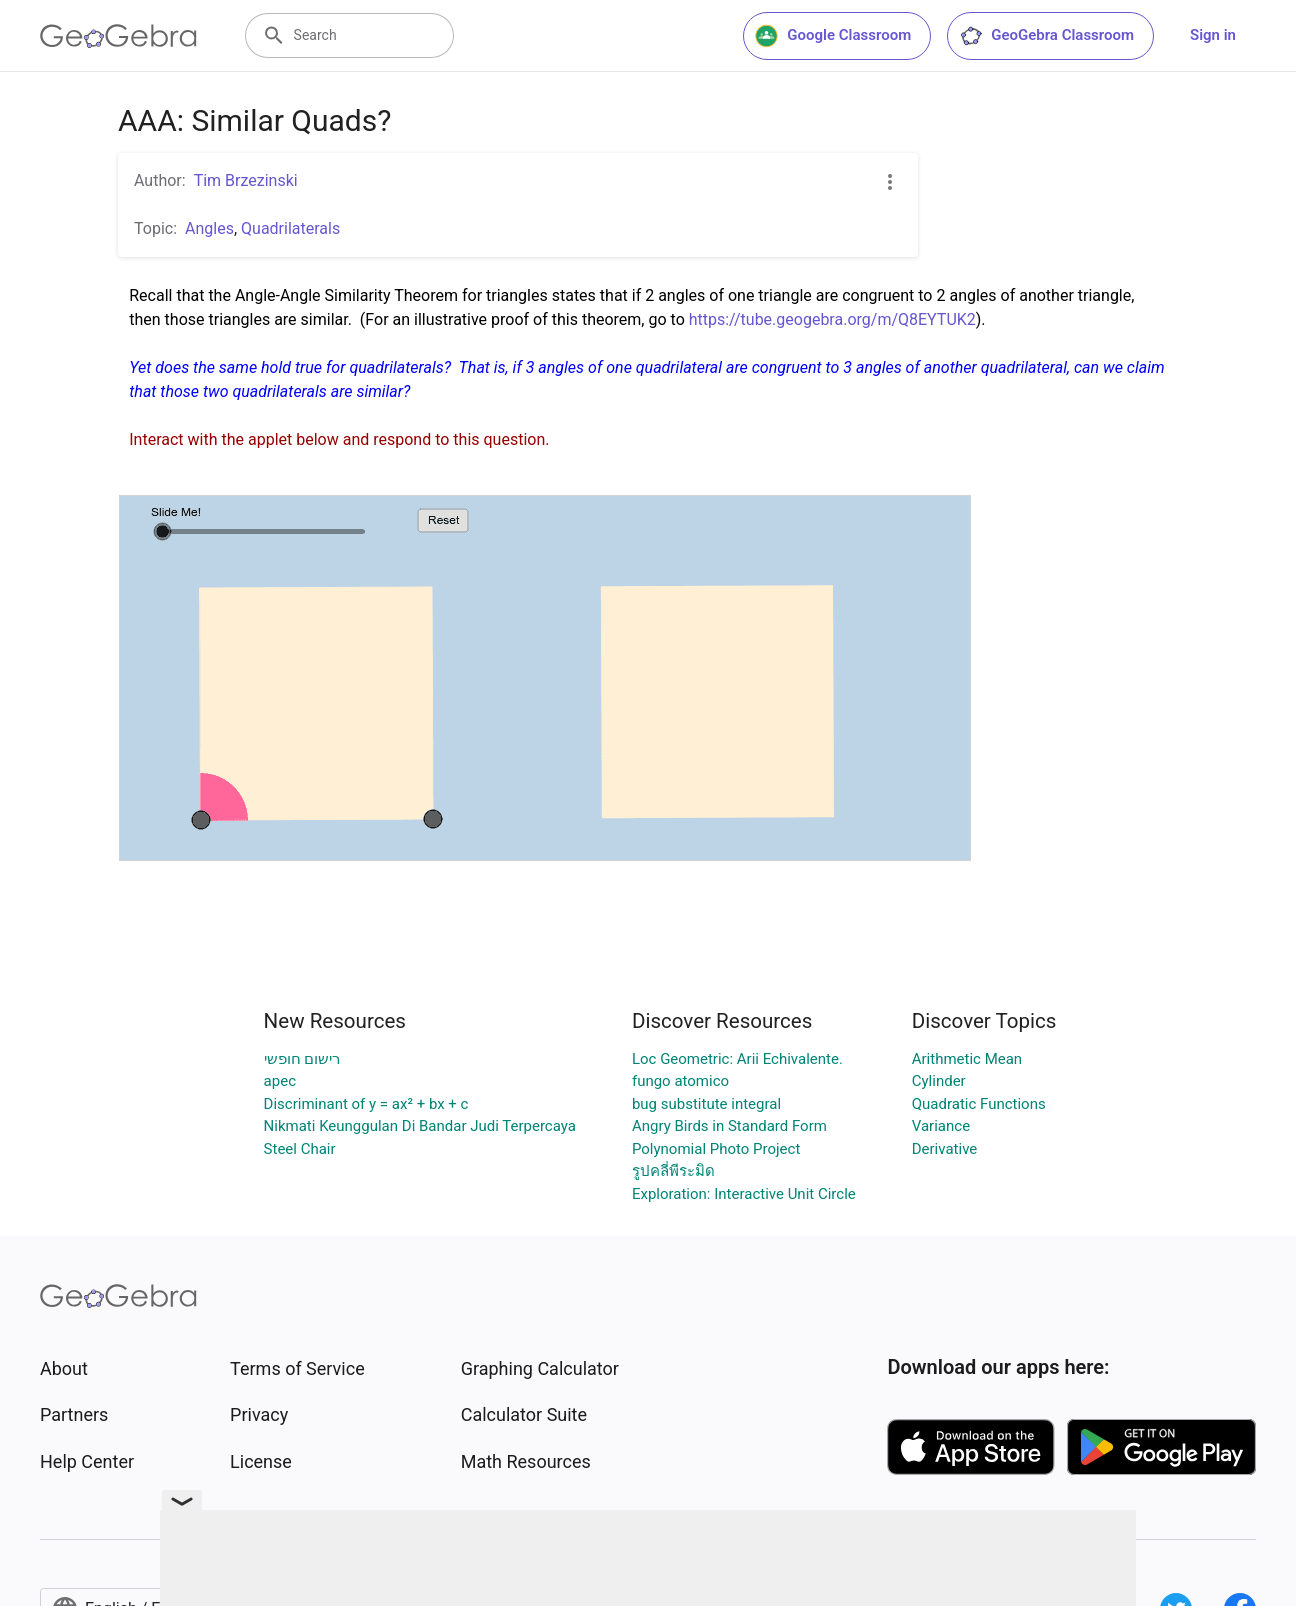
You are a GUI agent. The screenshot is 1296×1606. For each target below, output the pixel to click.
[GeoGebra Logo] (118, 36)
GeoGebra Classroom (1046, 36)
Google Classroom (833, 36)
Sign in (1213, 35)
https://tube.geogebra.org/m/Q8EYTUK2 (832, 319)
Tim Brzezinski (246, 180)
